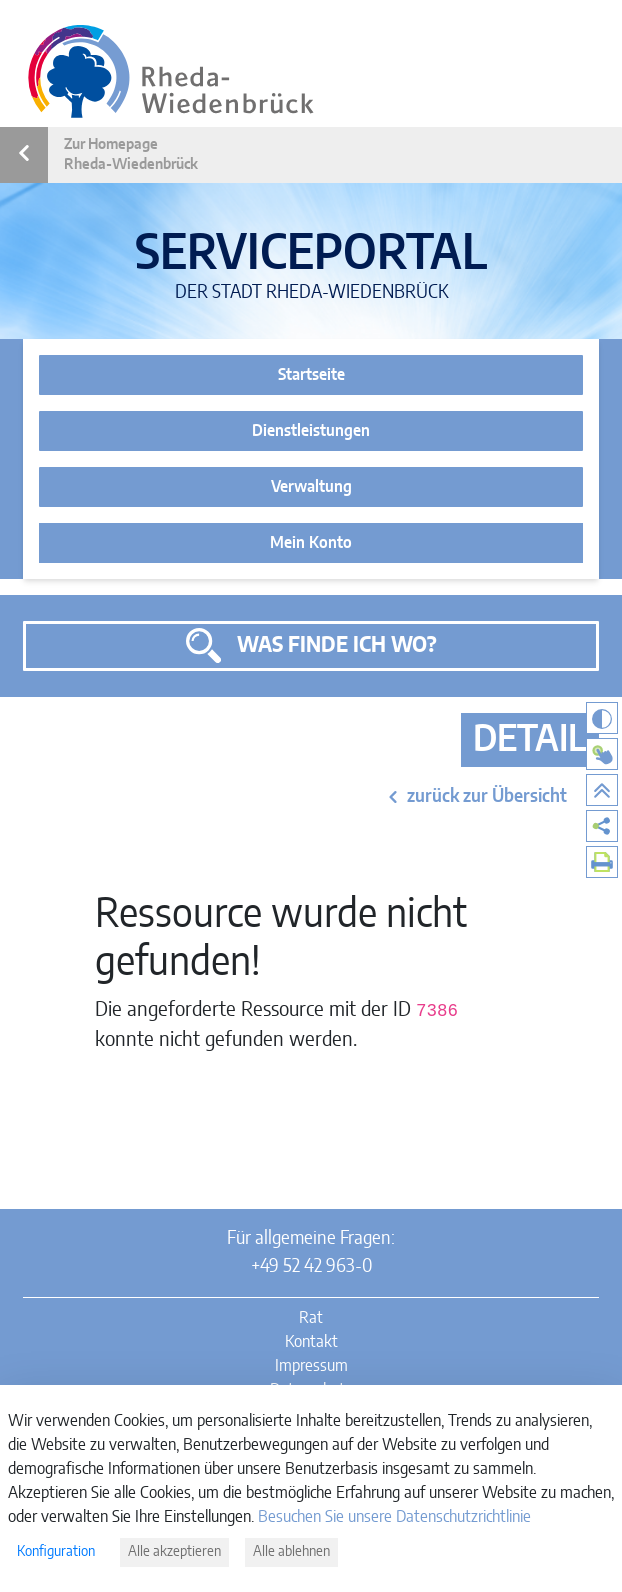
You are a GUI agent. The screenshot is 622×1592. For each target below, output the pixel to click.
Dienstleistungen (311, 431)
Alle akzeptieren (174, 1552)
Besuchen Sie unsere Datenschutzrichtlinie (394, 1517)
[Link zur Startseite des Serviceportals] (171, 71)
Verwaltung (311, 487)
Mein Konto (311, 543)
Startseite (311, 375)
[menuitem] (602, 826)
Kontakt (311, 1342)
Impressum (311, 1366)
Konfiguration (56, 1552)
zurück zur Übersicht (487, 797)
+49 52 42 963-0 (311, 1267)
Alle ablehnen (291, 1552)
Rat (311, 1318)
